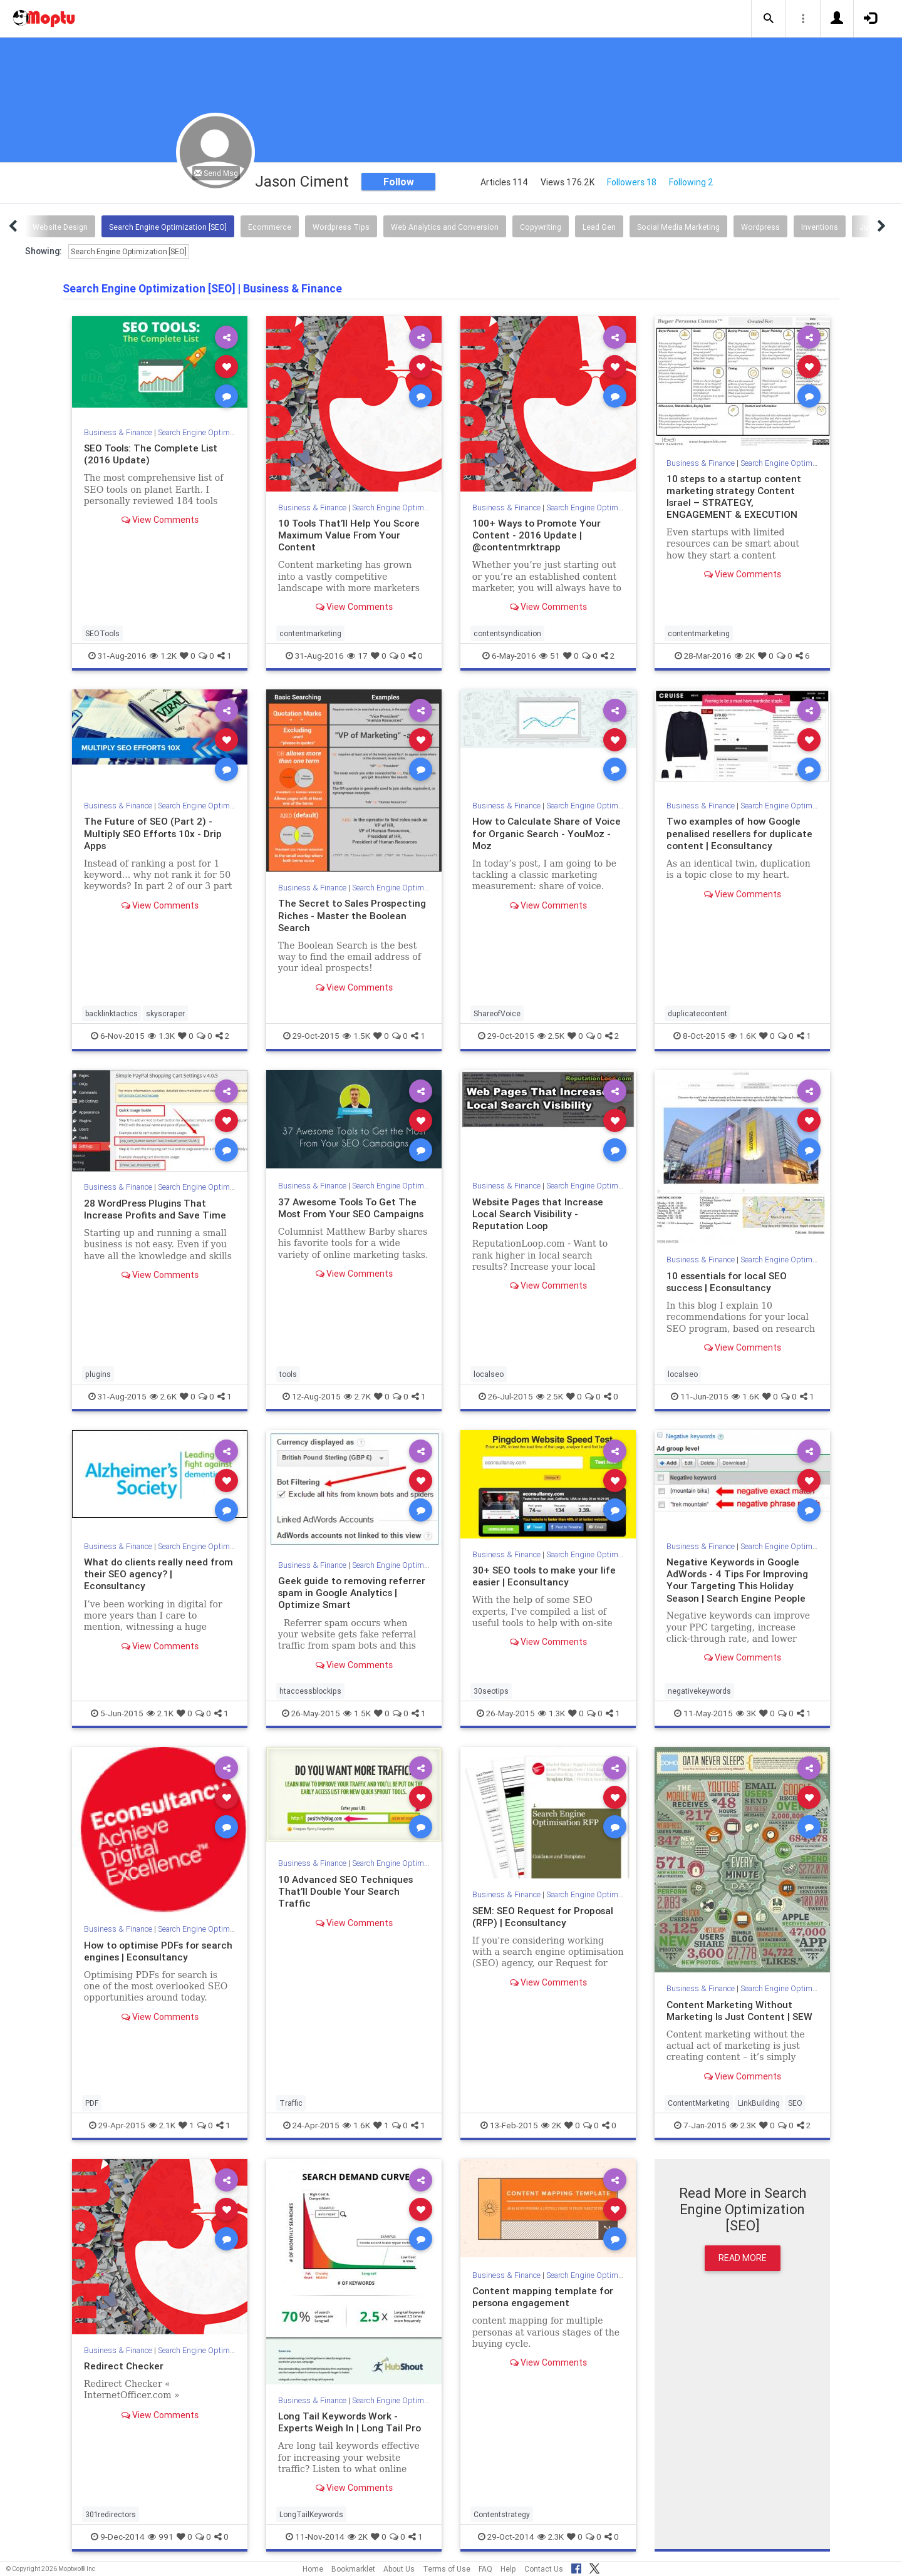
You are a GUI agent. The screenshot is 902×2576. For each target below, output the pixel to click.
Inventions (819, 227)
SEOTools (102, 633)
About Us (399, 2568)
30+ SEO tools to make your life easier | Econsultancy (546, 1576)
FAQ (485, 2568)
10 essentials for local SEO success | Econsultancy (729, 1281)
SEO (795, 2103)
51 (549, 655)
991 (161, 2536)
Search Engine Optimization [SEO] (168, 227)
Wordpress (760, 227)
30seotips (491, 1691)
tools (288, 1374)
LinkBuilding (759, 2103)
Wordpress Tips (341, 227)
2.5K (550, 1035)
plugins (98, 1374)
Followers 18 (631, 182)
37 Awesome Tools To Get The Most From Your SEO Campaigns (354, 1207)
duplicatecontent (697, 1013)
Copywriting (540, 227)
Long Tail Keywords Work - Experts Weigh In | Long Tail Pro (351, 2421)
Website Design (60, 227)
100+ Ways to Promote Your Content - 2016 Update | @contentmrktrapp (538, 535)
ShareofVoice (497, 1013)
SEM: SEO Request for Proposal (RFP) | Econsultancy (545, 1916)
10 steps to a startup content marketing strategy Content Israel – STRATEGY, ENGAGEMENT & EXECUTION (736, 496)
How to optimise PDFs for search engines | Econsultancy (155, 1951)
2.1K (160, 1713)
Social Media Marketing (678, 227)
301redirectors (110, 2514)
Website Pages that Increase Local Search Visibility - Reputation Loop (539, 1213)
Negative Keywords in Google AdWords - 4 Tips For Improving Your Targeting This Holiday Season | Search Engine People (740, 1579)
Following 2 (691, 182)
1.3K (161, 1035)
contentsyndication (507, 633)
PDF (91, 2103)
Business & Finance (118, 432)
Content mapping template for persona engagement (543, 2296)
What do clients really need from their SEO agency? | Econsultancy (160, 1573)
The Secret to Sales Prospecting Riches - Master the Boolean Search (354, 915)
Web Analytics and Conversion (445, 227)
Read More (742, 2258)
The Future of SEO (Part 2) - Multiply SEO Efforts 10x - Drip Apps (154, 833)
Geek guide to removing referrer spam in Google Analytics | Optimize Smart (352, 1592)
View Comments (160, 519)
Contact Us (543, 2568)
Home (313, 2568)
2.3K (743, 2125)
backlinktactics (111, 1013)
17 (357, 655)
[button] (768, 19)
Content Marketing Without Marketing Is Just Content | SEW (741, 2010)
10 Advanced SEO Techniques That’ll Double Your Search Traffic (346, 1891)
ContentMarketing (699, 2103)
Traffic (291, 2103)
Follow (398, 181)
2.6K (163, 1396)
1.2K (163, 655)
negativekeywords (699, 1691)
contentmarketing (310, 633)
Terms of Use (446, 2568)
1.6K (742, 1035)
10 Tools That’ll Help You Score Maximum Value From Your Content (351, 535)
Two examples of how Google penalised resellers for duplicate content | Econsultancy (741, 833)
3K (746, 1713)
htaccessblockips (310, 1691)
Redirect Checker (124, 2365)
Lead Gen (599, 227)
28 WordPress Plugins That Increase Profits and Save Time (157, 1209)
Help (508, 2568)
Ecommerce (269, 227)
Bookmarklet (353, 2568)
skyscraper (165, 1013)
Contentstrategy (502, 2514)
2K (745, 655)
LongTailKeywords (311, 2514)
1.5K (356, 1035)
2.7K (357, 1396)
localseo (489, 1374)
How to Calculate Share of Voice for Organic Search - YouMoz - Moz (534, 833)
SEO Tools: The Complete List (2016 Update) (154, 453)
